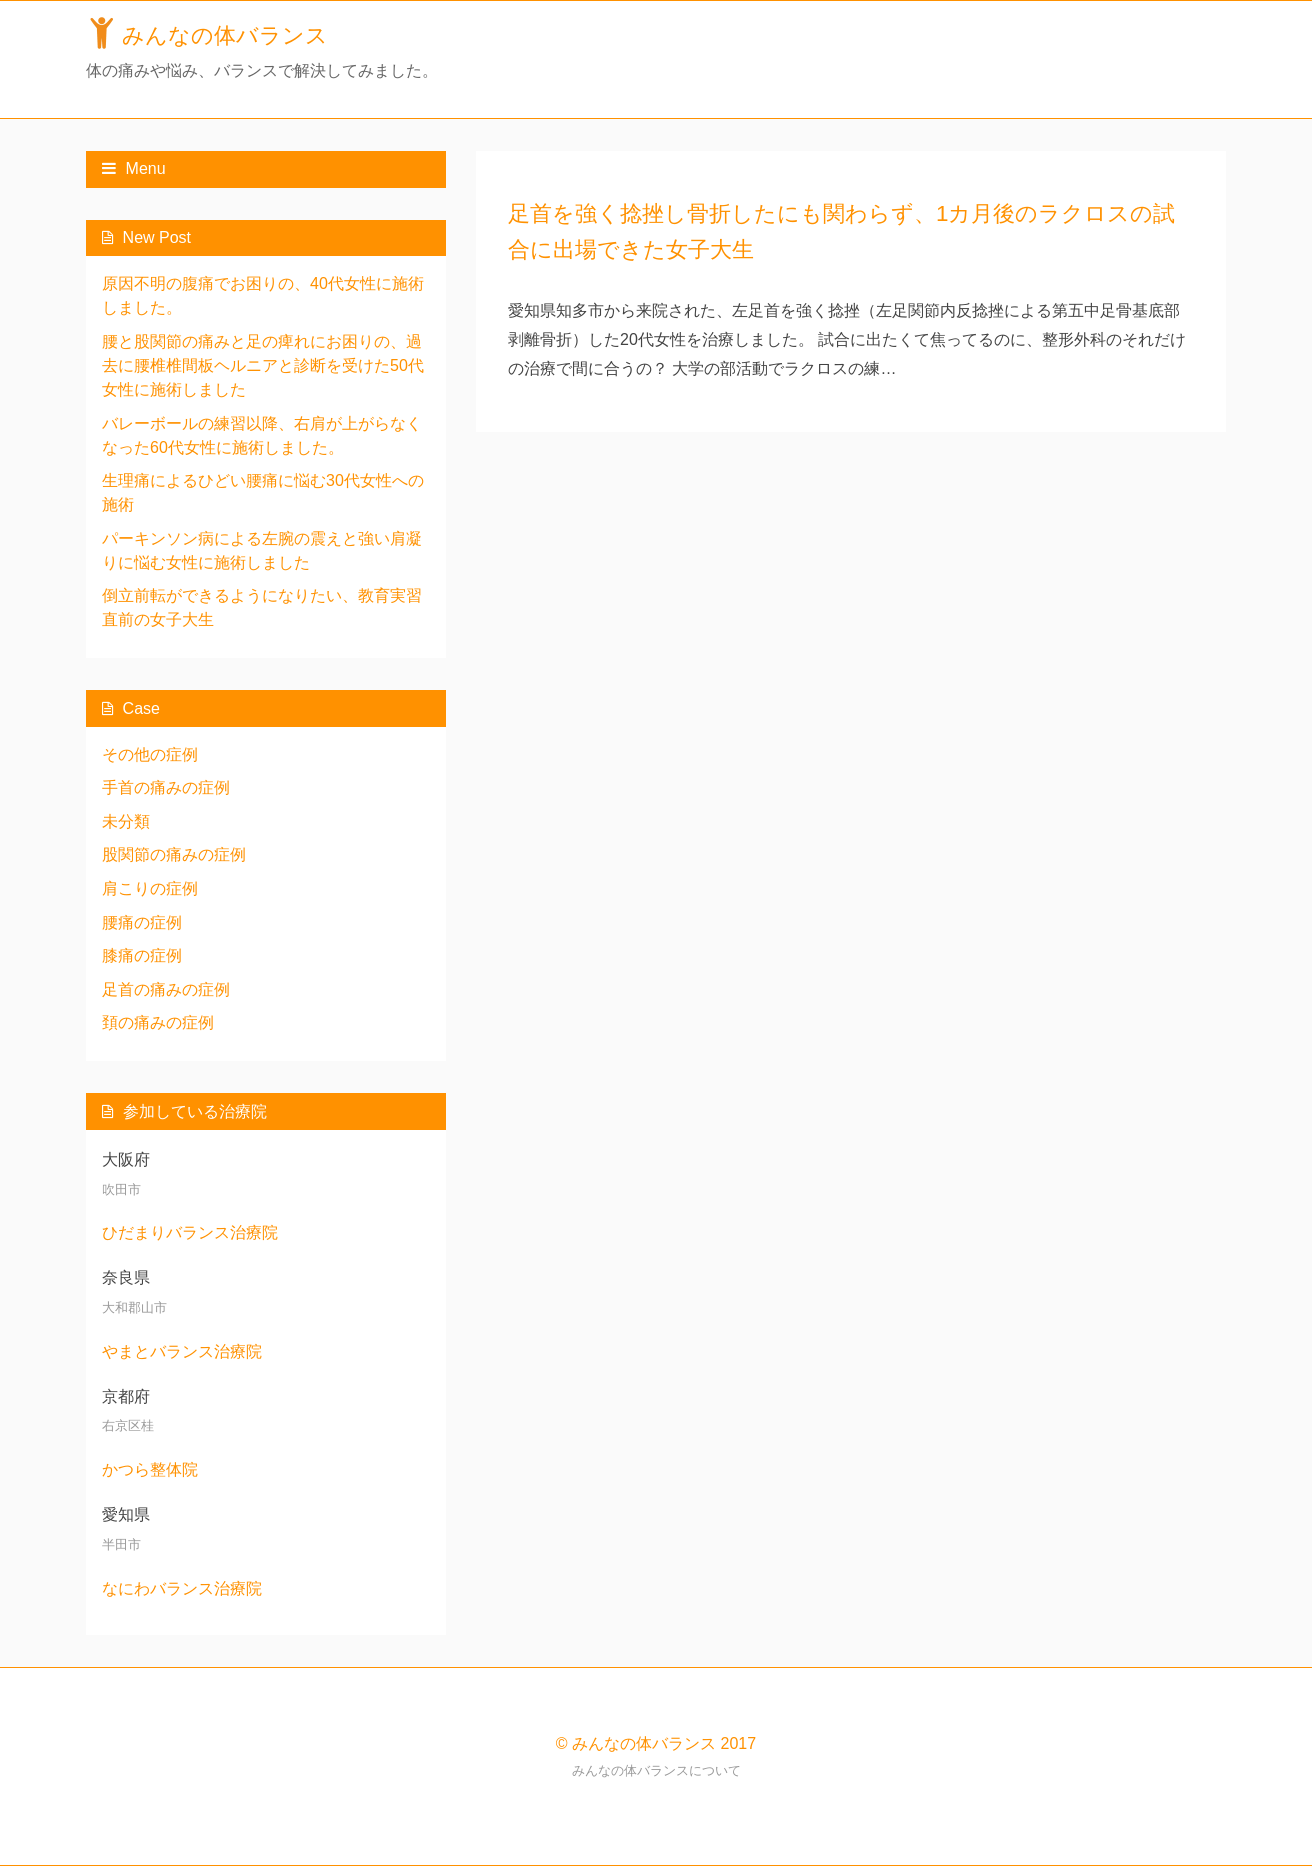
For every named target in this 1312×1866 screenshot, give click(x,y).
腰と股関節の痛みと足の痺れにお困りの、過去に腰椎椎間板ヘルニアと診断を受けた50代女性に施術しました (263, 365)
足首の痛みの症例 (166, 989)
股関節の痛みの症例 (174, 854)
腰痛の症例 (142, 922)
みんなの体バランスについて (656, 1770)
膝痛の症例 (142, 955)
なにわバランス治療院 (182, 1588)
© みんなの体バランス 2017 (656, 1743)
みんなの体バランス (225, 35)
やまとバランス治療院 (182, 1351)
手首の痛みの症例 (166, 787)
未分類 (126, 821)
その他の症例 (150, 754)
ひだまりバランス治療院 (190, 1232)
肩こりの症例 (150, 888)
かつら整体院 (150, 1469)
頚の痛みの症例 (158, 1022)
